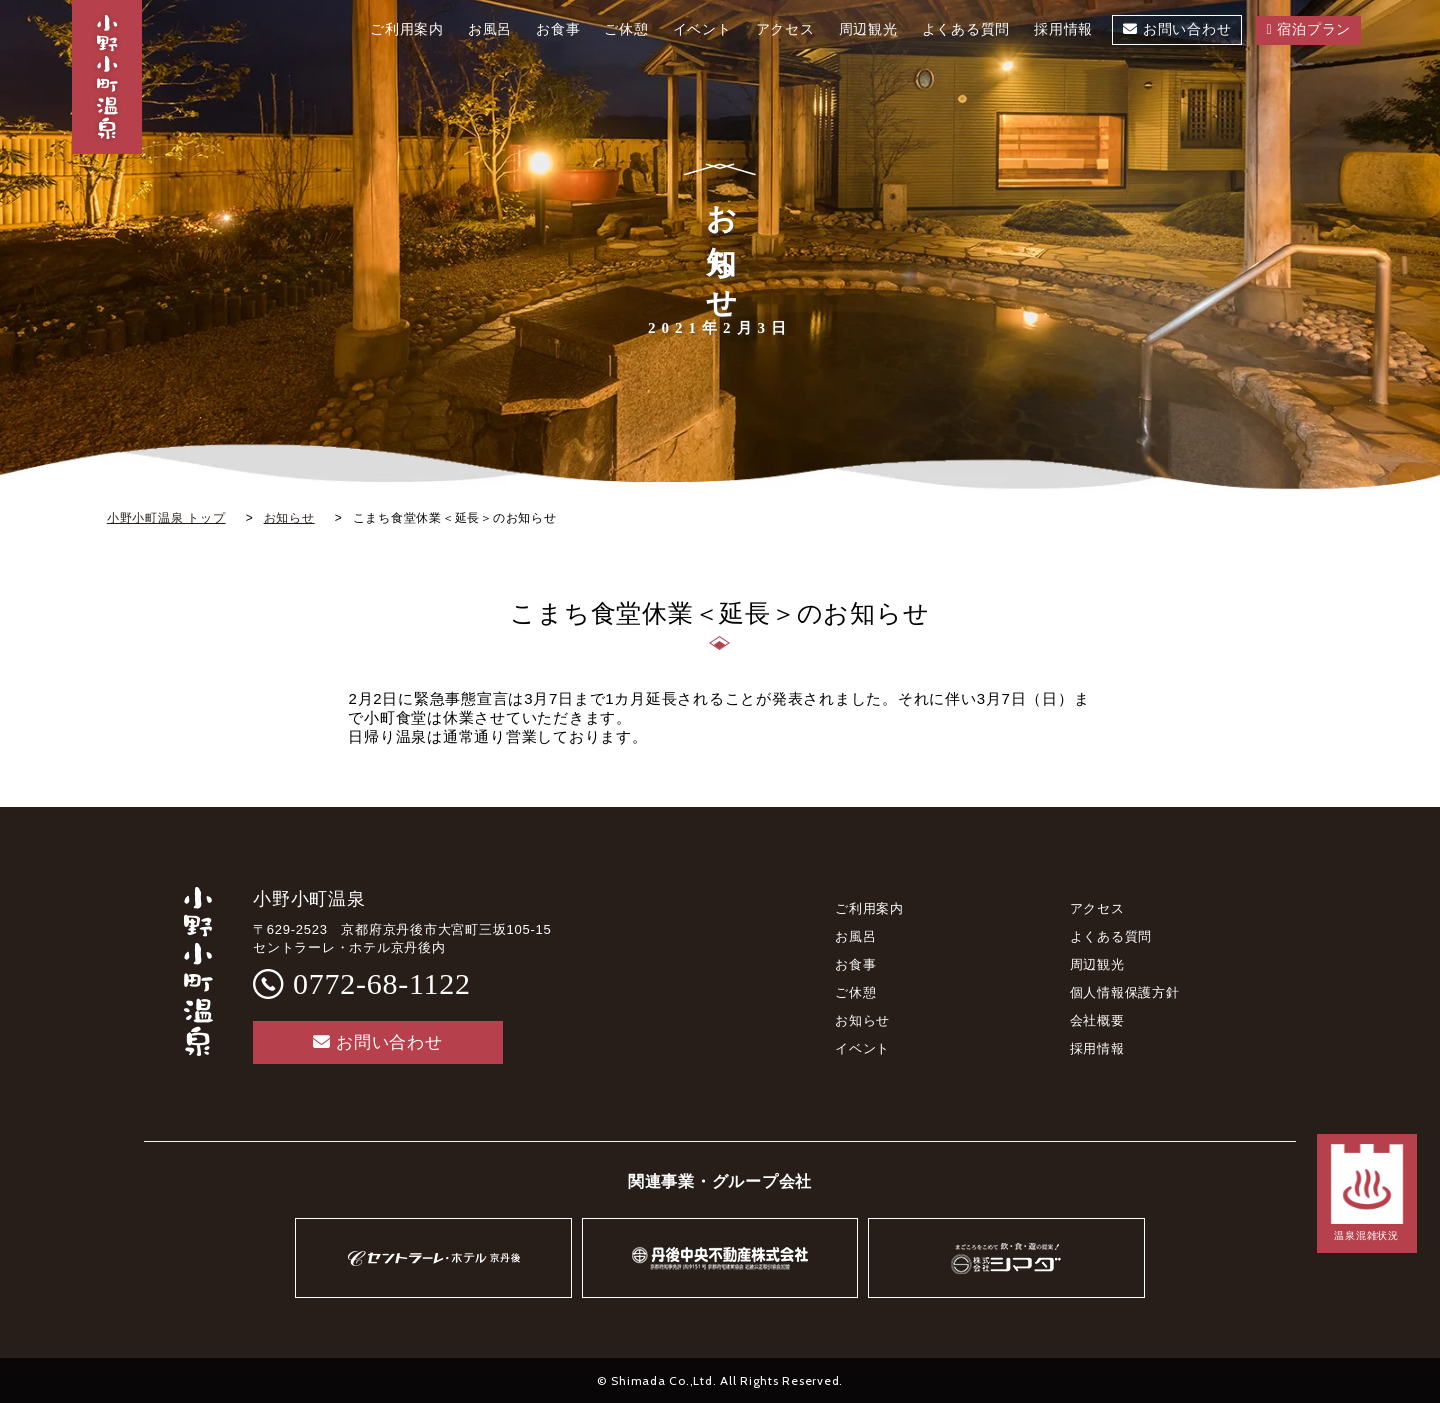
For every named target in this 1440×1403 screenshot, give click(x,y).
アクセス (1097, 908)
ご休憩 (855, 992)
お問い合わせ (377, 1042)
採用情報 (1097, 1048)
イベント (862, 1048)
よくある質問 (1111, 936)
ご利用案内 (869, 908)
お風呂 (855, 936)
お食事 (855, 964)
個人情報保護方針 (1125, 992)
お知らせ (862, 1020)
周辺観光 (1097, 964)
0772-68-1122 (382, 983)
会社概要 (1097, 1020)
